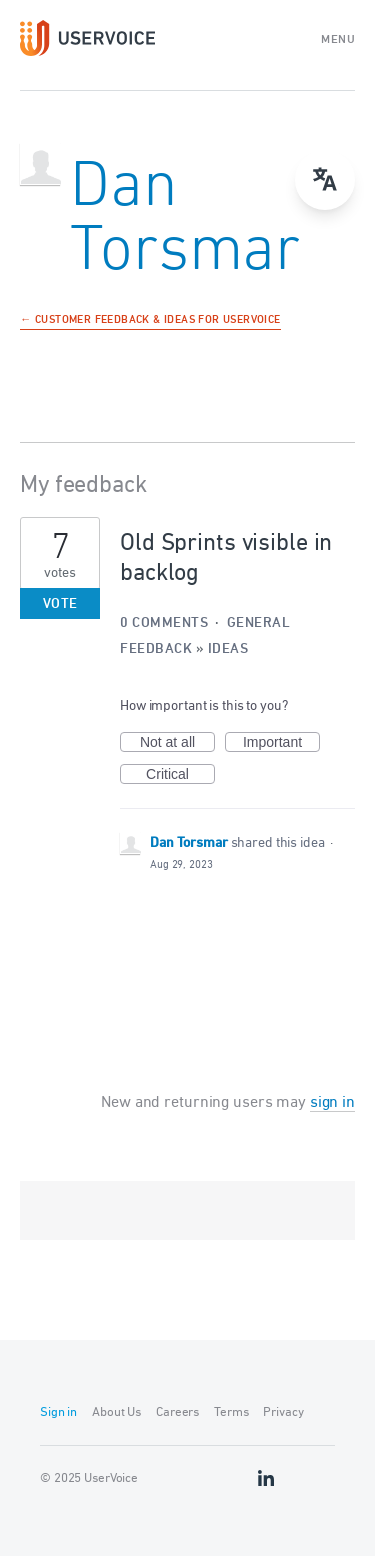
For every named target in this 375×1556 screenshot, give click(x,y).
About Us (116, 1412)
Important (281, 743)
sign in (332, 1103)
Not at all (177, 743)
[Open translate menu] (325, 180)
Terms (231, 1412)
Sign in (58, 1412)
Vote (60, 604)
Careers (177, 1412)
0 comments (164, 623)
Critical (180, 775)
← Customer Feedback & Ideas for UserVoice (150, 321)
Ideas (228, 649)
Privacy (283, 1412)
